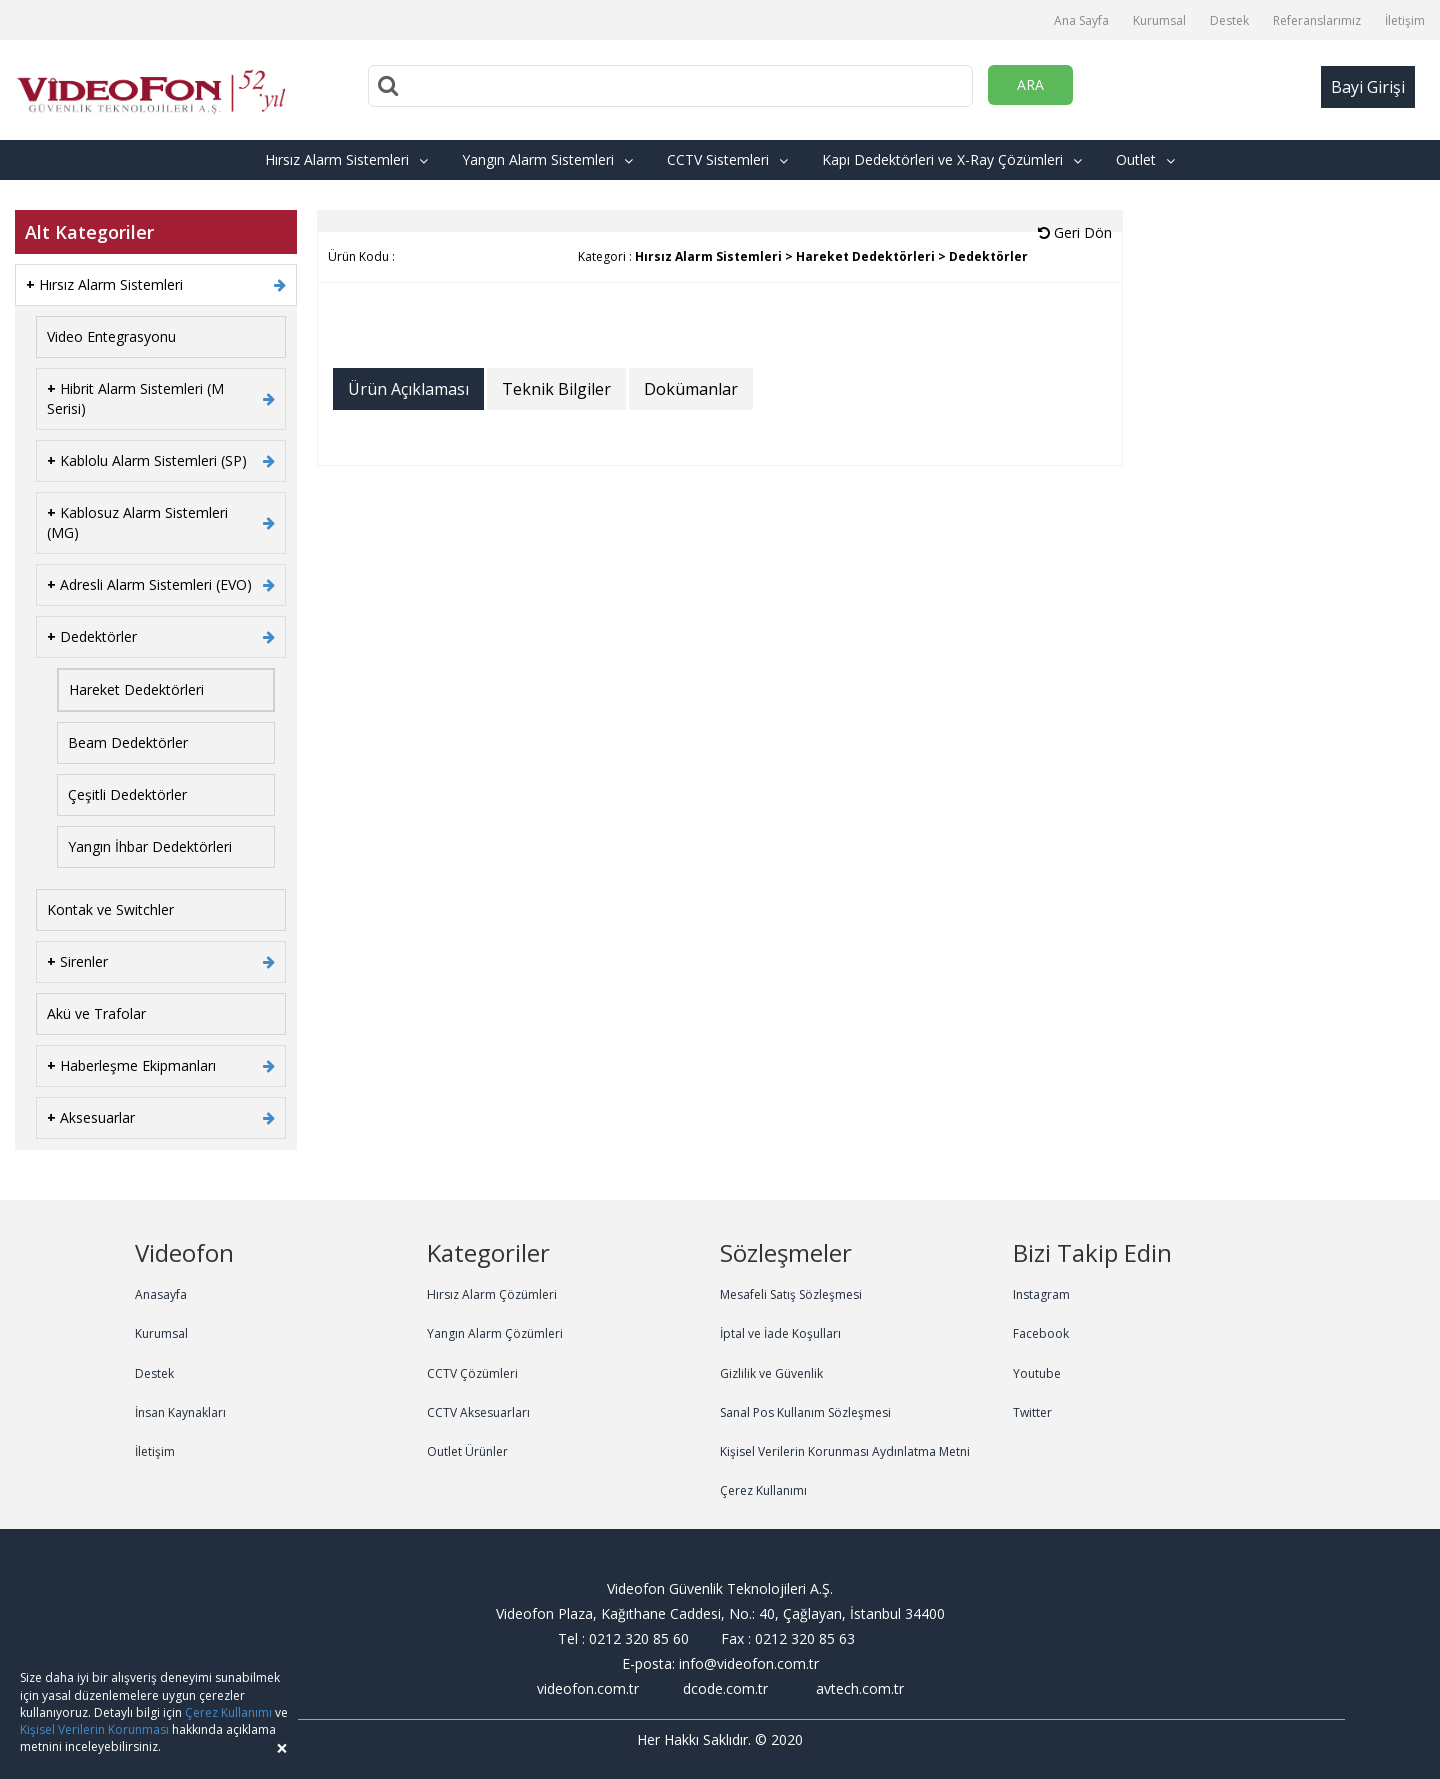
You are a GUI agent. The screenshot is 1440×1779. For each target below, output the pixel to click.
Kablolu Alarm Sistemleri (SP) (147, 460)
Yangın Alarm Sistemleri (547, 159)
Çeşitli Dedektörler (127, 794)
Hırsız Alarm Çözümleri (492, 1294)
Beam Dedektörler (128, 742)
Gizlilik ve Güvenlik (771, 1373)
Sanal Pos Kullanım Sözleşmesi (805, 1412)
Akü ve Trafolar (96, 1013)
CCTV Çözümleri (472, 1373)
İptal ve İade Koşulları (780, 1333)
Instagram (1041, 1294)
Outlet (1145, 159)
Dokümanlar (691, 389)
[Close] (282, 1748)
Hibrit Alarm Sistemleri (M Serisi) (135, 398)
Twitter (1032, 1412)
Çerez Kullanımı (763, 1490)
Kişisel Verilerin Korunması (94, 1729)
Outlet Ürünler (467, 1451)
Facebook (1041, 1333)
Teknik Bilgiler (556, 389)
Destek (1229, 20)
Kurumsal (1159, 20)
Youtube (1037, 1373)
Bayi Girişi (1368, 87)
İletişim (1405, 20)
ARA (1030, 84)
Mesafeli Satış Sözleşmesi (791, 1294)
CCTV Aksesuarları (478, 1412)
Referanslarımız (1317, 20)
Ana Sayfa (1081, 20)
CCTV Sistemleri (727, 159)
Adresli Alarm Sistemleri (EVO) (149, 584)
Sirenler (77, 961)
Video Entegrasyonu (111, 336)
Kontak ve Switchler (110, 909)
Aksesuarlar (91, 1117)
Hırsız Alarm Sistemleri (346, 159)
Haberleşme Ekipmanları (131, 1065)
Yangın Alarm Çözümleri (495, 1333)
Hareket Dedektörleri (136, 689)
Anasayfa (161, 1294)
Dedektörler (92, 636)
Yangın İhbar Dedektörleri (150, 846)
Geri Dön (1075, 232)
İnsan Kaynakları (180, 1412)
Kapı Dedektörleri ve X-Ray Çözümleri (952, 159)
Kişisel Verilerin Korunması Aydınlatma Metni (845, 1451)
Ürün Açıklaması (408, 389)
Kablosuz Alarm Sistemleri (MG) (137, 522)
